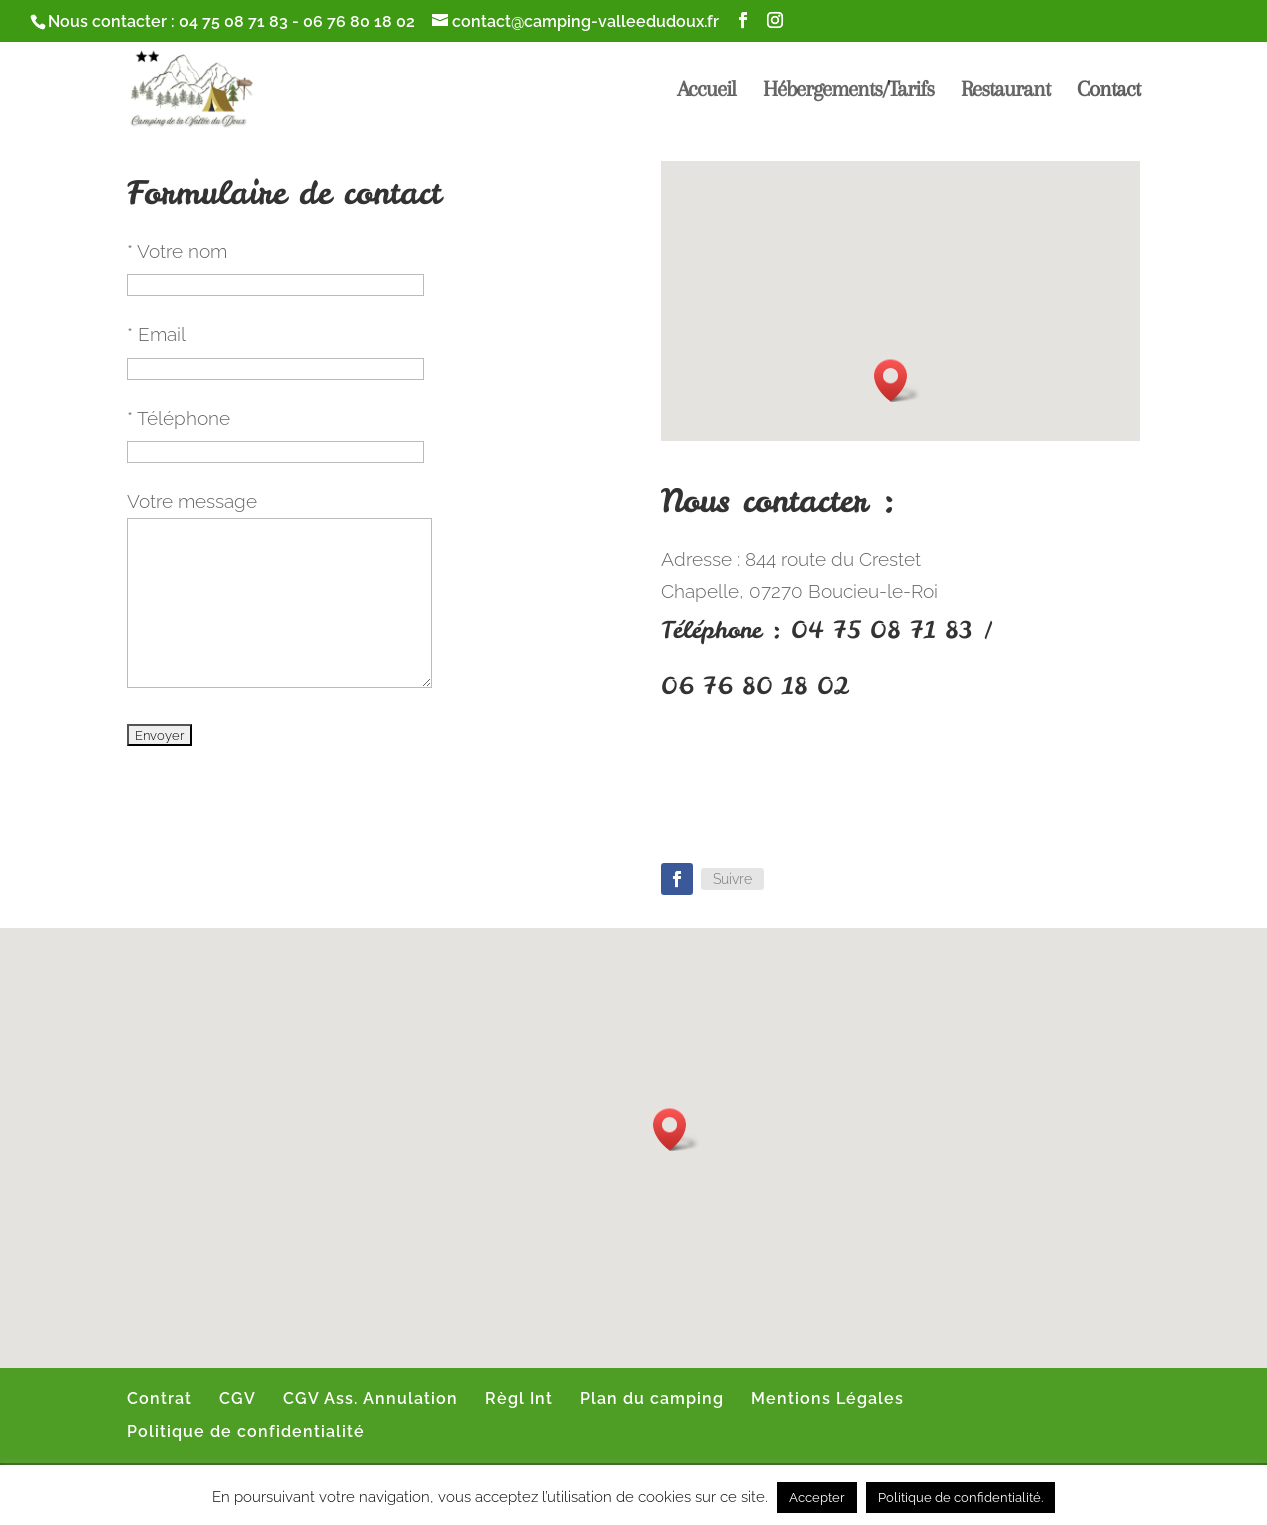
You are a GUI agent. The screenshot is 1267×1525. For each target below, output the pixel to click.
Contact (1108, 91)
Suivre (732, 879)
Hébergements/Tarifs (848, 91)
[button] (897, 380)
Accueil (706, 91)
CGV (237, 1398)
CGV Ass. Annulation (370, 1398)
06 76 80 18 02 (359, 21)
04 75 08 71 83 (233, 21)
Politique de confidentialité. (960, 1497)
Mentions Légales (827, 1398)
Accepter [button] (817, 1497)
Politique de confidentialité (246, 1431)
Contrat (159, 1398)
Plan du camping (652, 1398)
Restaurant (1005, 91)
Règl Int (519, 1398)
